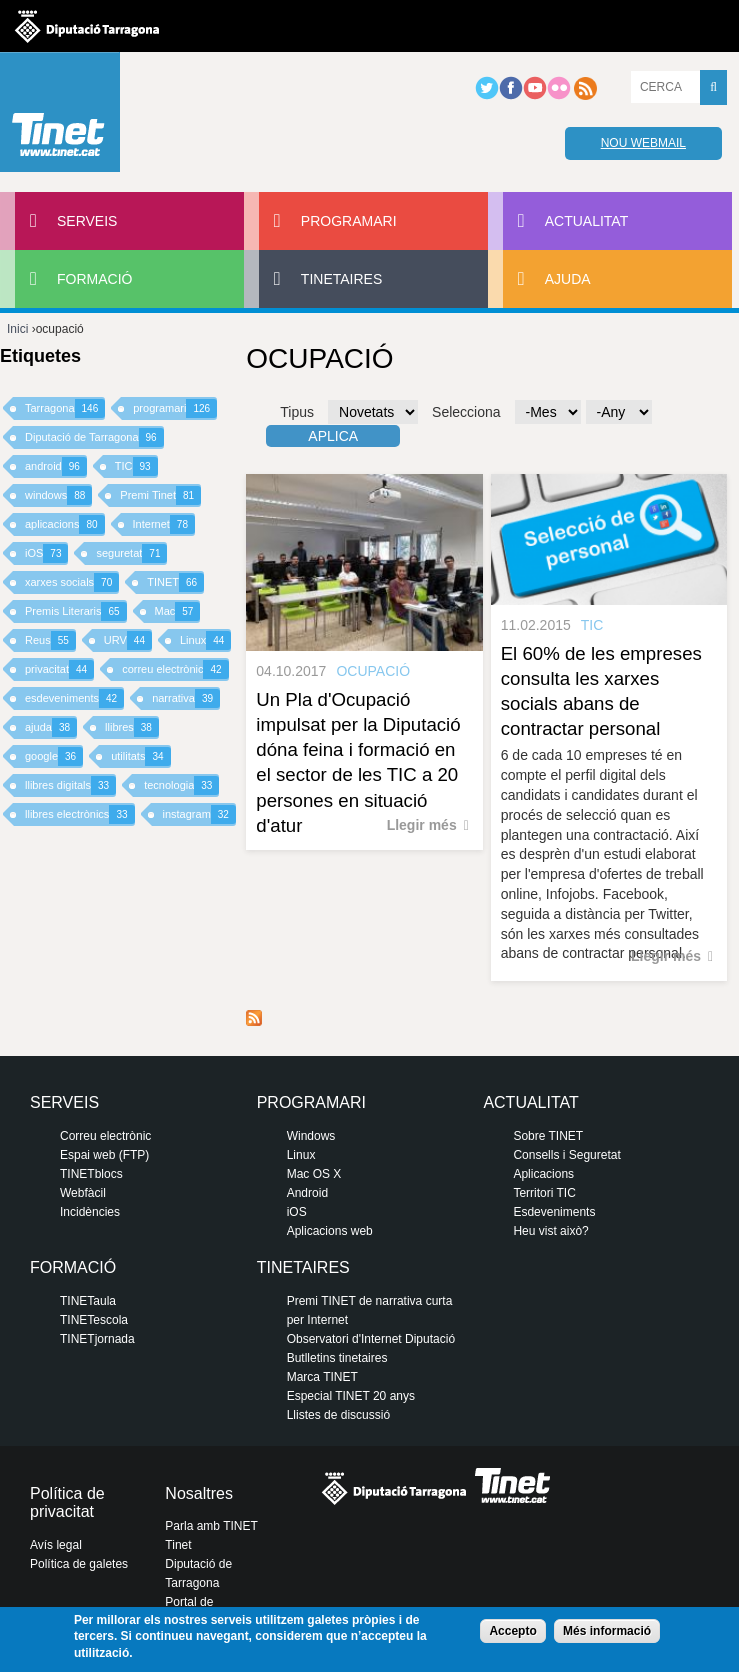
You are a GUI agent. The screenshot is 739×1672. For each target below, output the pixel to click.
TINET (175, 582)
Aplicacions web (330, 1231)
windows (58, 495)
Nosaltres (199, 1493)
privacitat (59, 669)
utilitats (140, 756)
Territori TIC (544, 1193)
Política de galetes (79, 1564)
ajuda (51, 727)
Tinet (178, 1545)
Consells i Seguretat (566, 1155)
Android (307, 1193)
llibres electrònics (80, 814)
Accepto (512, 1631)
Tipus (297, 412)
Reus (50, 640)
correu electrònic (175, 669)
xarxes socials (72, 582)
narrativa (186, 698)
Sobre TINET (548, 1136)
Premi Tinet (160, 495)
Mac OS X (314, 1174)
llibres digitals (70, 785)
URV (128, 640)
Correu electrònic (105, 1136)
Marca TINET (322, 1377)
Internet (164, 524)
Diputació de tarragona (87, 26)
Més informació (607, 1631)
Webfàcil (83, 1193)
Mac (178, 611)
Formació (94, 279)
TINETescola (94, 1320)
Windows (311, 1136)
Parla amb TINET (211, 1526)
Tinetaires (341, 279)
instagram (199, 814)
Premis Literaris (76, 611)
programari (175, 408)
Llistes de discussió (338, 1415)
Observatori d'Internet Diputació (371, 1339)
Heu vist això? (550, 1231)
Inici (17, 329)
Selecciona (466, 412)
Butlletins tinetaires (337, 1358)
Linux (205, 640)
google (54, 756)
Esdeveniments (554, 1212)
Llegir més (422, 825)
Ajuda (568, 279)
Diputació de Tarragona (94, 437)
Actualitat (587, 221)
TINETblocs (91, 1174)
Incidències (90, 1212)
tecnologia (181, 785)
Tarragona (65, 408)
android (56, 466)
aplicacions (65, 524)
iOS (46, 553)
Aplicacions (543, 1174)
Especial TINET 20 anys (351, 1396)
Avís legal (56, 1545)
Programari (349, 221)
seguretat (131, 553)
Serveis (87, 221)
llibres (132, 727)
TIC (136, 466)
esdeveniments (74, 698)
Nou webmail (643, 143)
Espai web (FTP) (104, 1155)
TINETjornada (97, 1339)
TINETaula (88, 1301)
